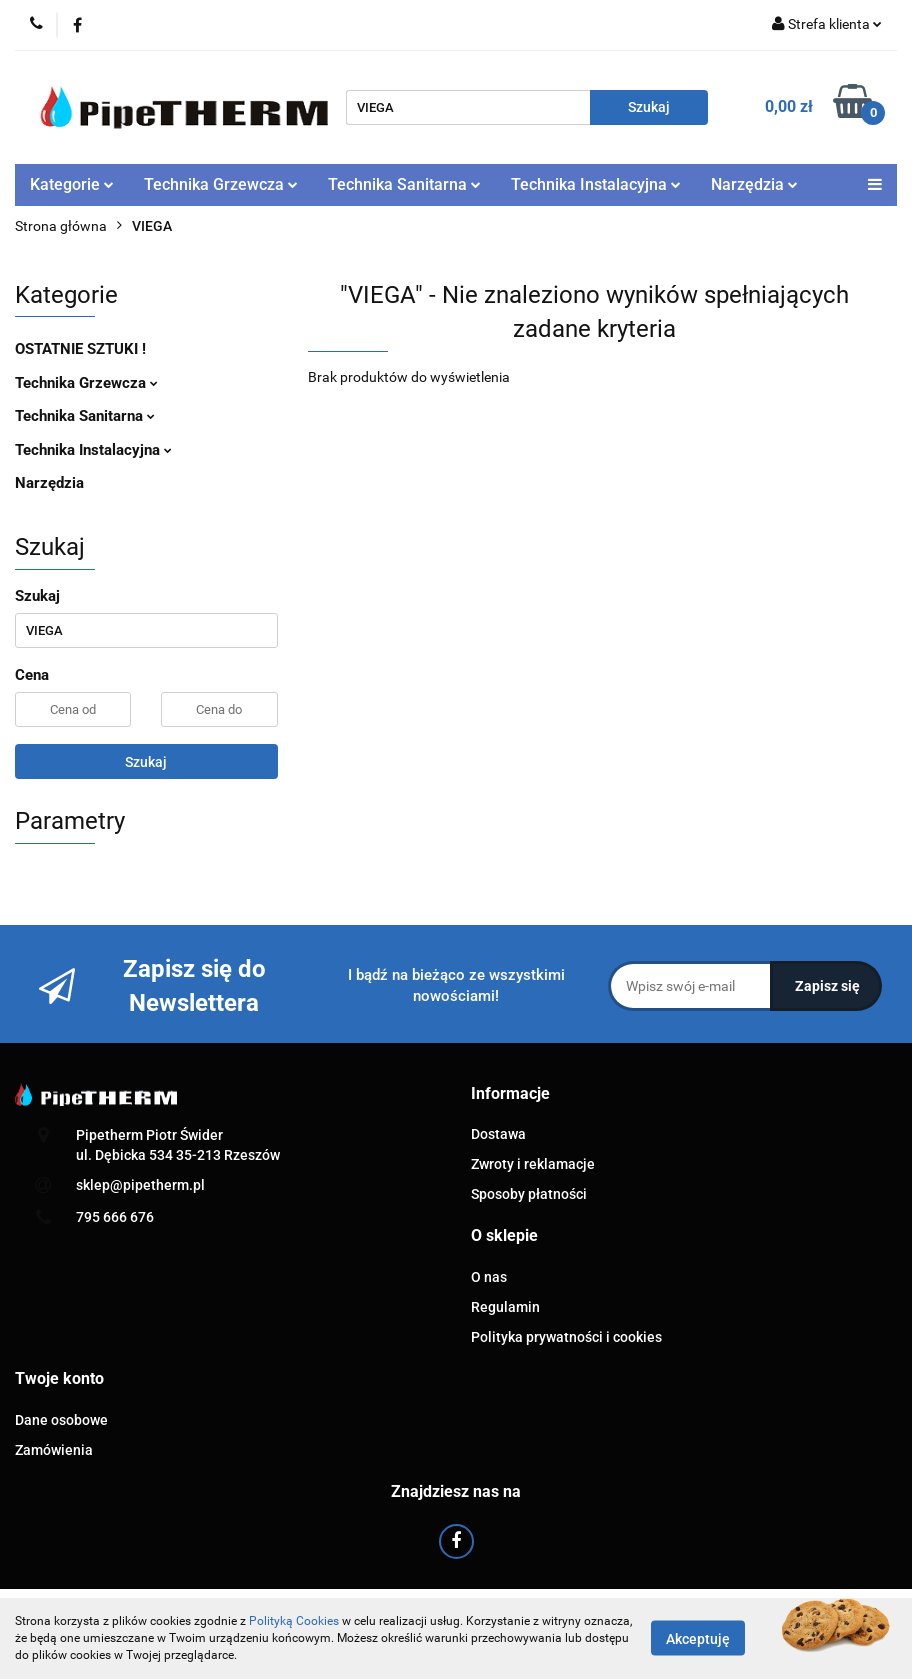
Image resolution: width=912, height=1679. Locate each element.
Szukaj (146, 762)
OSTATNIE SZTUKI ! (80, 349)
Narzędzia (754, 184)
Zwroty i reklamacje (533, 1164)
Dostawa (498, 1134)
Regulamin (505, 1307)
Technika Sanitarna (404, 184)
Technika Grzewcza (221, 184)
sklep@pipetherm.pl (140, 1185)
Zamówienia (54, 1450)
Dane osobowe (61, 1420)
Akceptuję (698, 1639)
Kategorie (72, 184)
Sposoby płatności (529, 1194)
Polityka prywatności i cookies (566, 1337)
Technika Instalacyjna (596, 184)
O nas (489, 1277)
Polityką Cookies (294, 1621)
